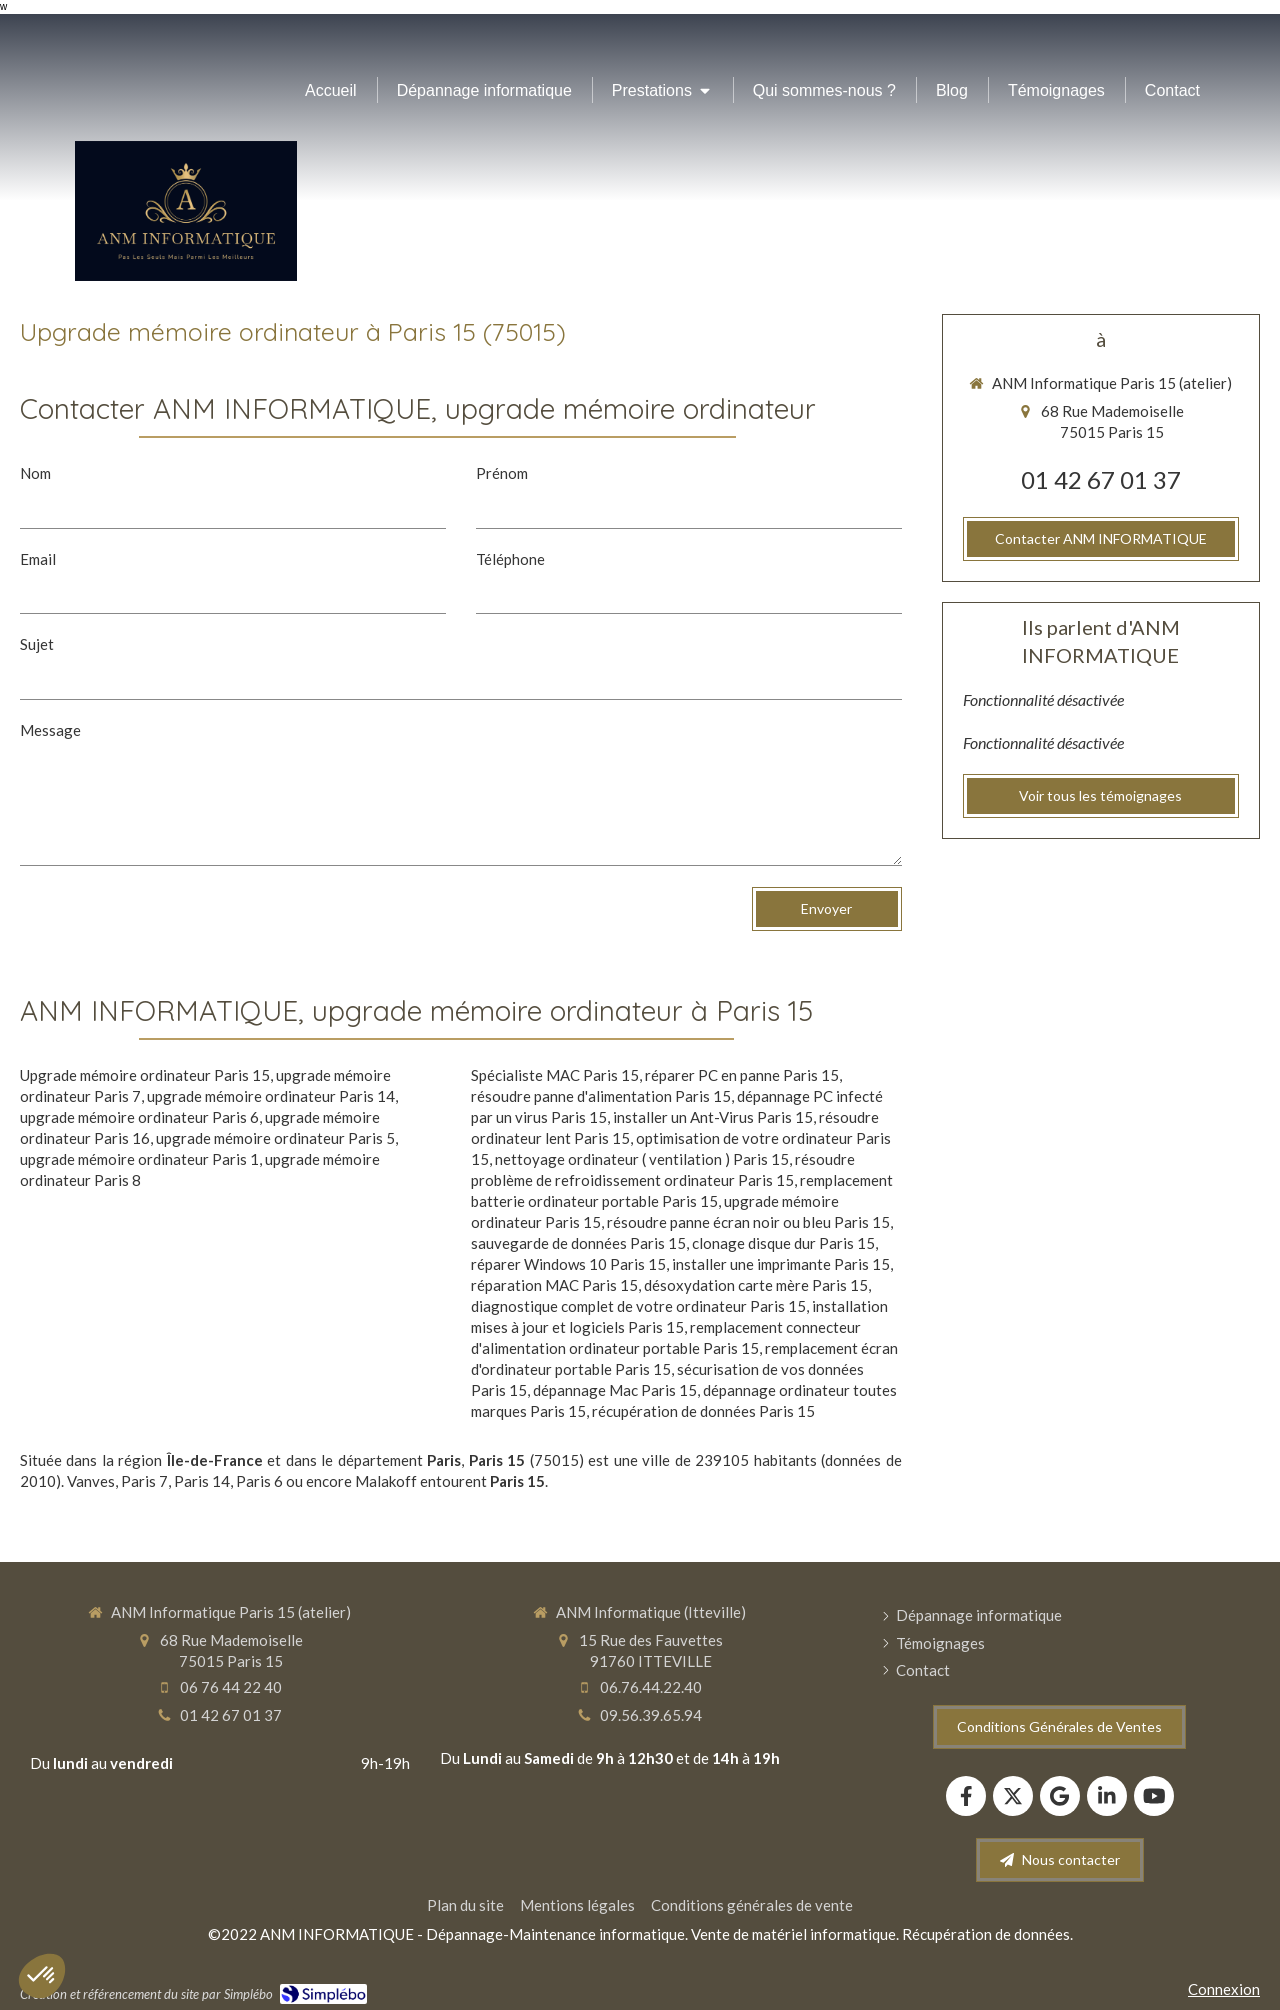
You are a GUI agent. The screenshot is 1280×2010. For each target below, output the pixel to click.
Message (50, 730)
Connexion (1224, 1989)
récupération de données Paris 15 (703, 1411)
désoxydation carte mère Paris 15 (756, 1285)
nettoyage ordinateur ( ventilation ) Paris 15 (642, 1159)
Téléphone (510, 559)
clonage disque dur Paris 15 (783, 1243)
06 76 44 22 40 (231, 1687)
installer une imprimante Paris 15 (781, 1264)
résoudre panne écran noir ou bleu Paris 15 (748, 1222)
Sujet (37, 644)
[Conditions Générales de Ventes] (1059, 1727)
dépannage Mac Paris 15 (615, 1390)
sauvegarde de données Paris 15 (578, 1243)
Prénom (502, 473)
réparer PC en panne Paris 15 (742, 1075)
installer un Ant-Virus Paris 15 (713, 1117)
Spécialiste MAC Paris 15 (555, 1075)
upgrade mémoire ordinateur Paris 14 (271, 1096)
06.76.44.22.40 (651, 1687)
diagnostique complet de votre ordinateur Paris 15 (638, 1306)
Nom (35, 473)
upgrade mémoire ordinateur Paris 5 (275, 1138)
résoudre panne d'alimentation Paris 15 (601, 1096)
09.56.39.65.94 (651, 1715)
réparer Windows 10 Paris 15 (568, 1264)
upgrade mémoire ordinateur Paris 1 (139, 1159)
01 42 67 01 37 (1101, 479)
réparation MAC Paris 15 (554, 1285)
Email (38, 559)
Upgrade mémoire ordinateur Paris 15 (145, 1075)
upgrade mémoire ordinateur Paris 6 (139, 1117)
